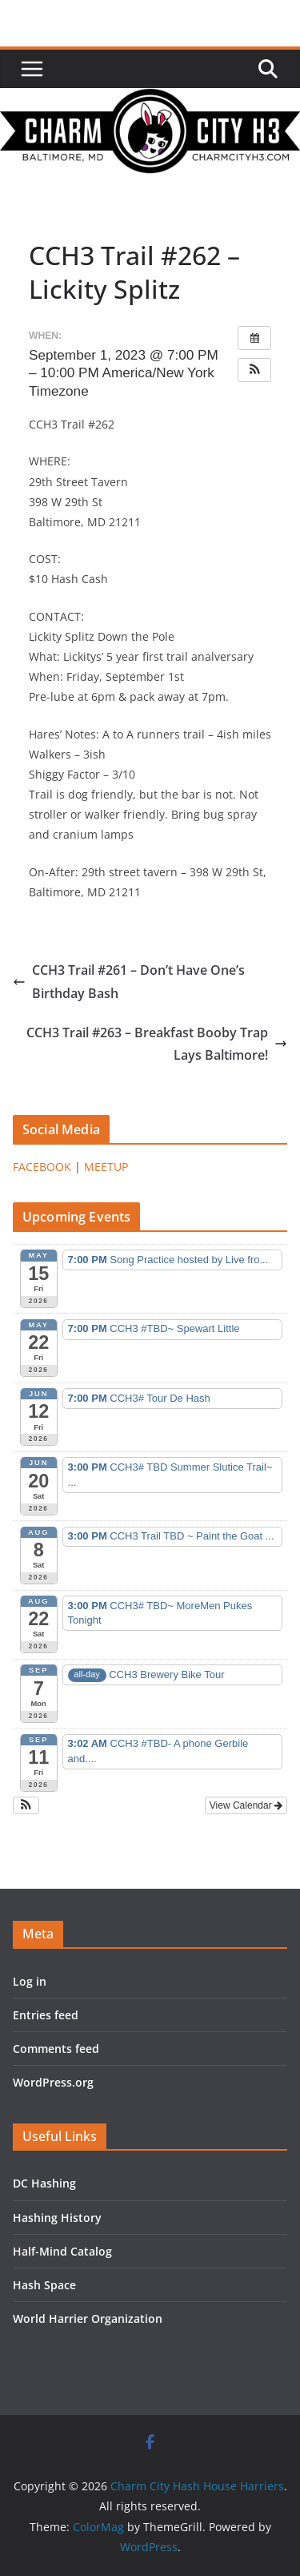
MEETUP (106, 1166)
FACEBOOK (42, 1166)
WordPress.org (53, 2082)
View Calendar (246, 1805)
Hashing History (57, 2217)
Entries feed (45, 2015)
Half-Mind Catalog (62, 2251)
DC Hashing (44, 2183)
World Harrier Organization (87, 2318)
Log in (29, 1981)
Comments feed (56, 2048)
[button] (254, 370)
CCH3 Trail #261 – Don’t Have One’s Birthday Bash (129, 981)
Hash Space (44, 2284)
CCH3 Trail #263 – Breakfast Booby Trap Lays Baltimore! (156, 1044)
